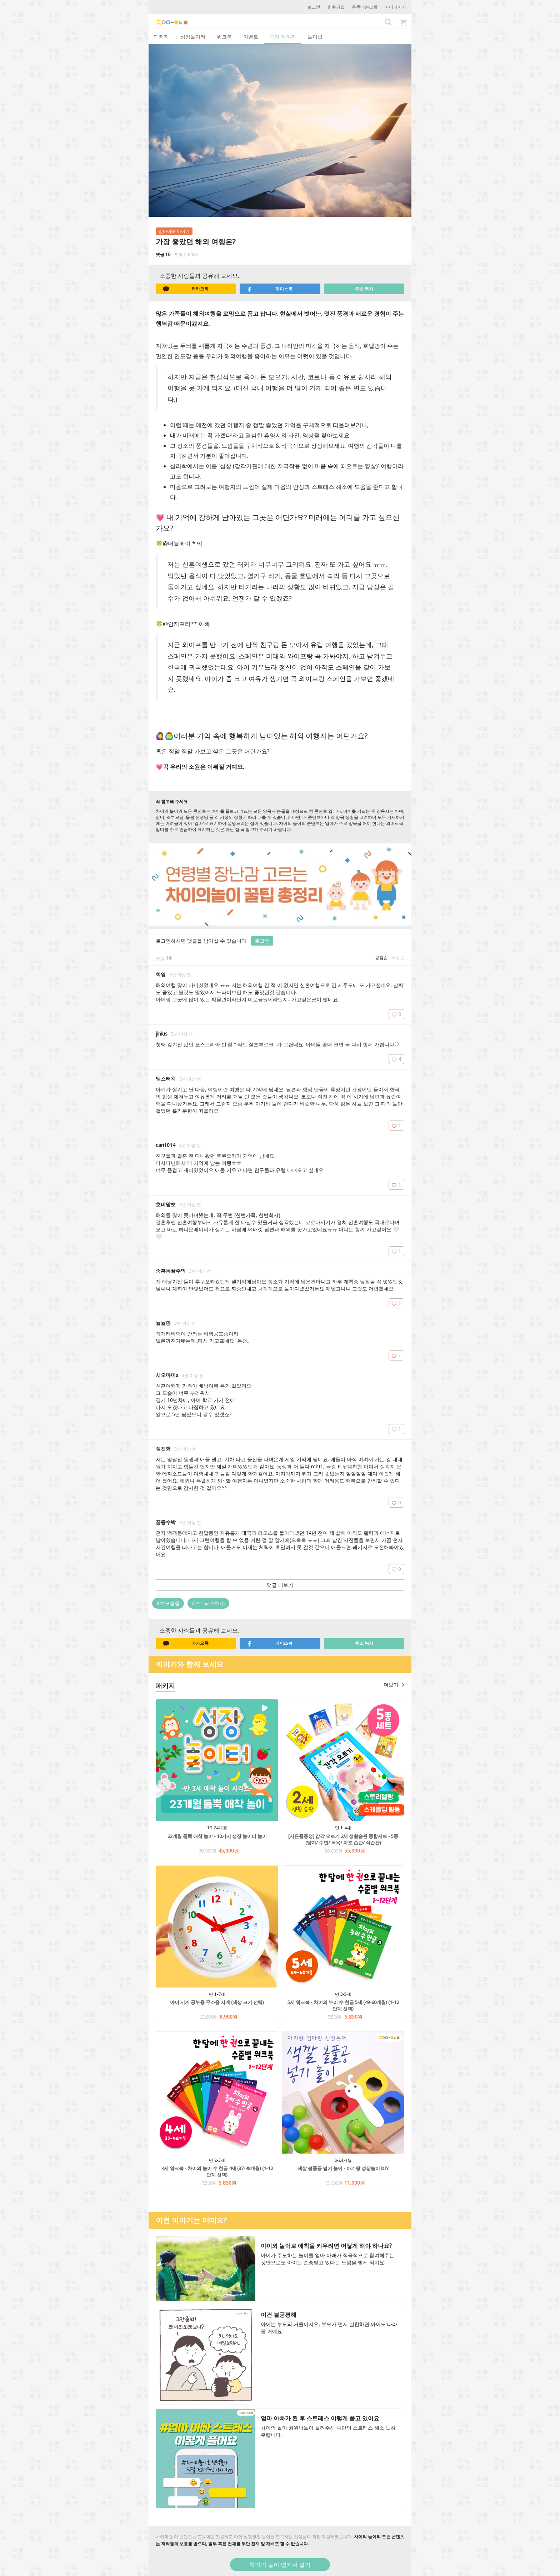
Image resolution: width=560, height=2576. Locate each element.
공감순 (381, 957)
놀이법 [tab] (315, 36)
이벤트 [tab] (250, 36)
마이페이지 (395, 7)
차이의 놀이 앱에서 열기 (280, 2565)
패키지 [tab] (161, 36)
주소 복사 (364, 289)
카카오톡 (186, 289)
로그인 (314, 7)
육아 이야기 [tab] (283, 36)
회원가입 (336, 7)
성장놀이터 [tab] (192, 36)
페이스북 (269, 289)
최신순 (397, 957)
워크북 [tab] (224, 36)
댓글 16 (163, 254)
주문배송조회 (365, 7)
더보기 (394, 1684)
